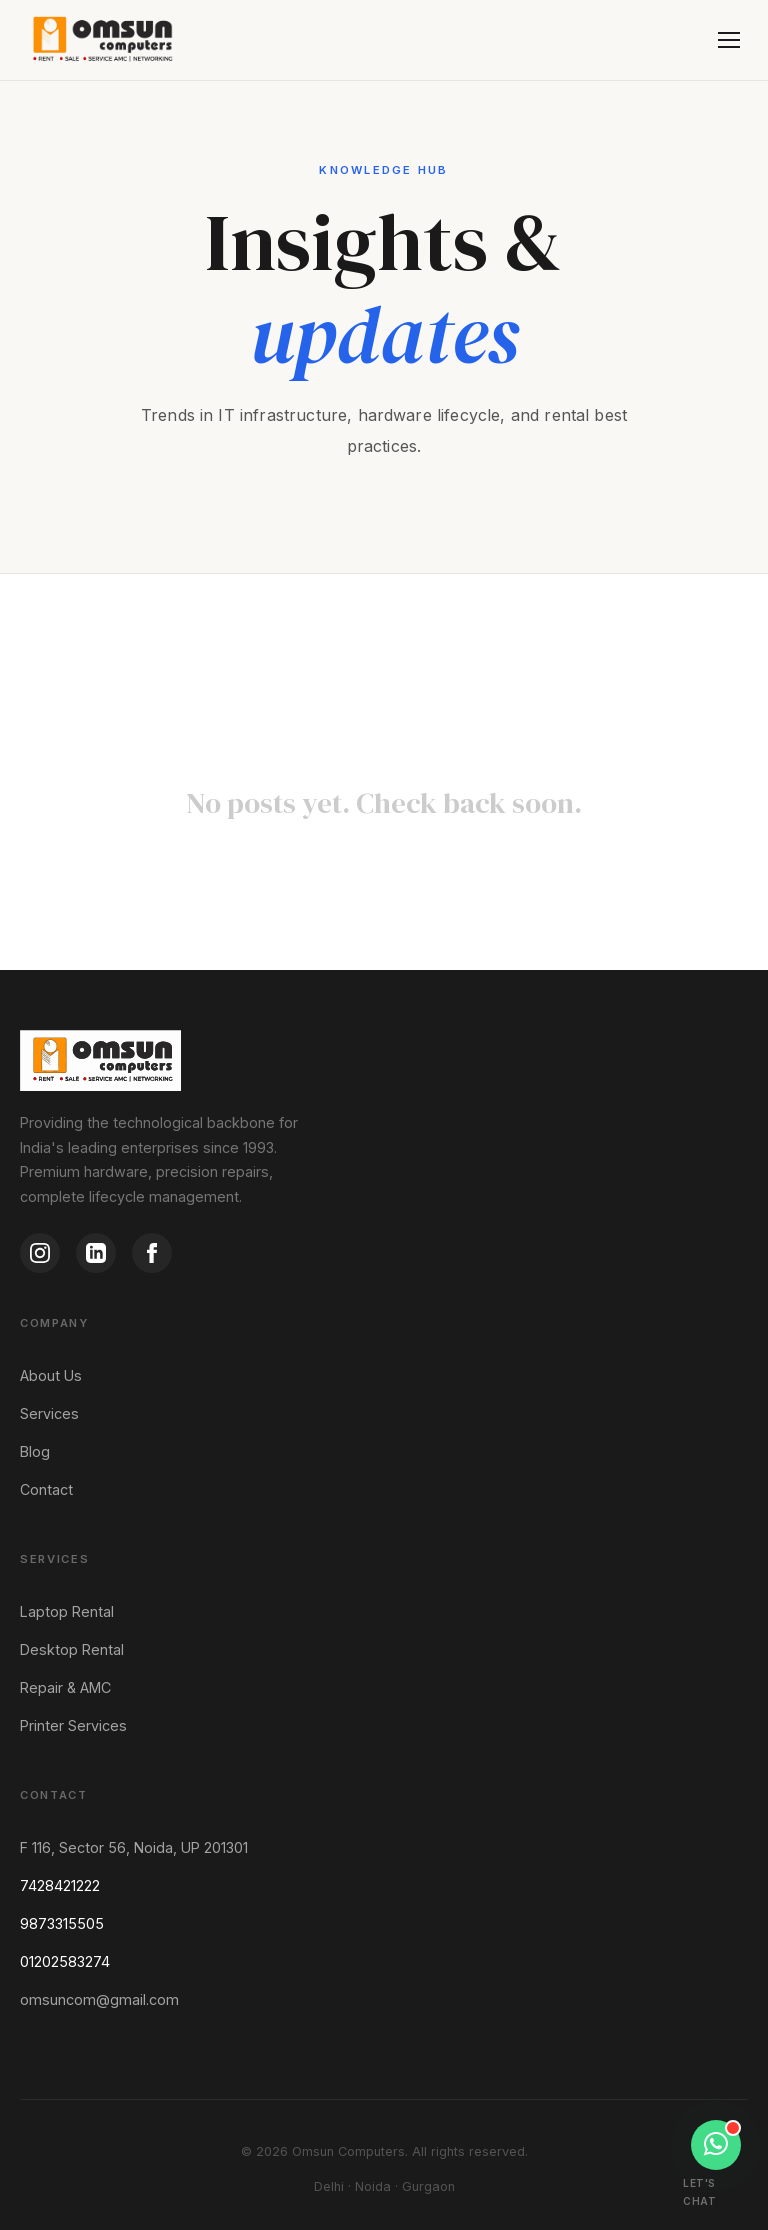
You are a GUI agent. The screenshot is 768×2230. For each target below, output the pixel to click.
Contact (46, 1489)
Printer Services (73, 1725)
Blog (35, 1451)
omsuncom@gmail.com (99, 1999)
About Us (51, 1375)
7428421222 (60, 1885)
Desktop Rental (72, 1649)
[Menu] (729, 40)
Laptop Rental (67, 1611)
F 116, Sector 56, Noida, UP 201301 (134, 1847)
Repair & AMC (65, 1687)
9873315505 (62, 1923)
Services (49, 1413)
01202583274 (65, 1961)
